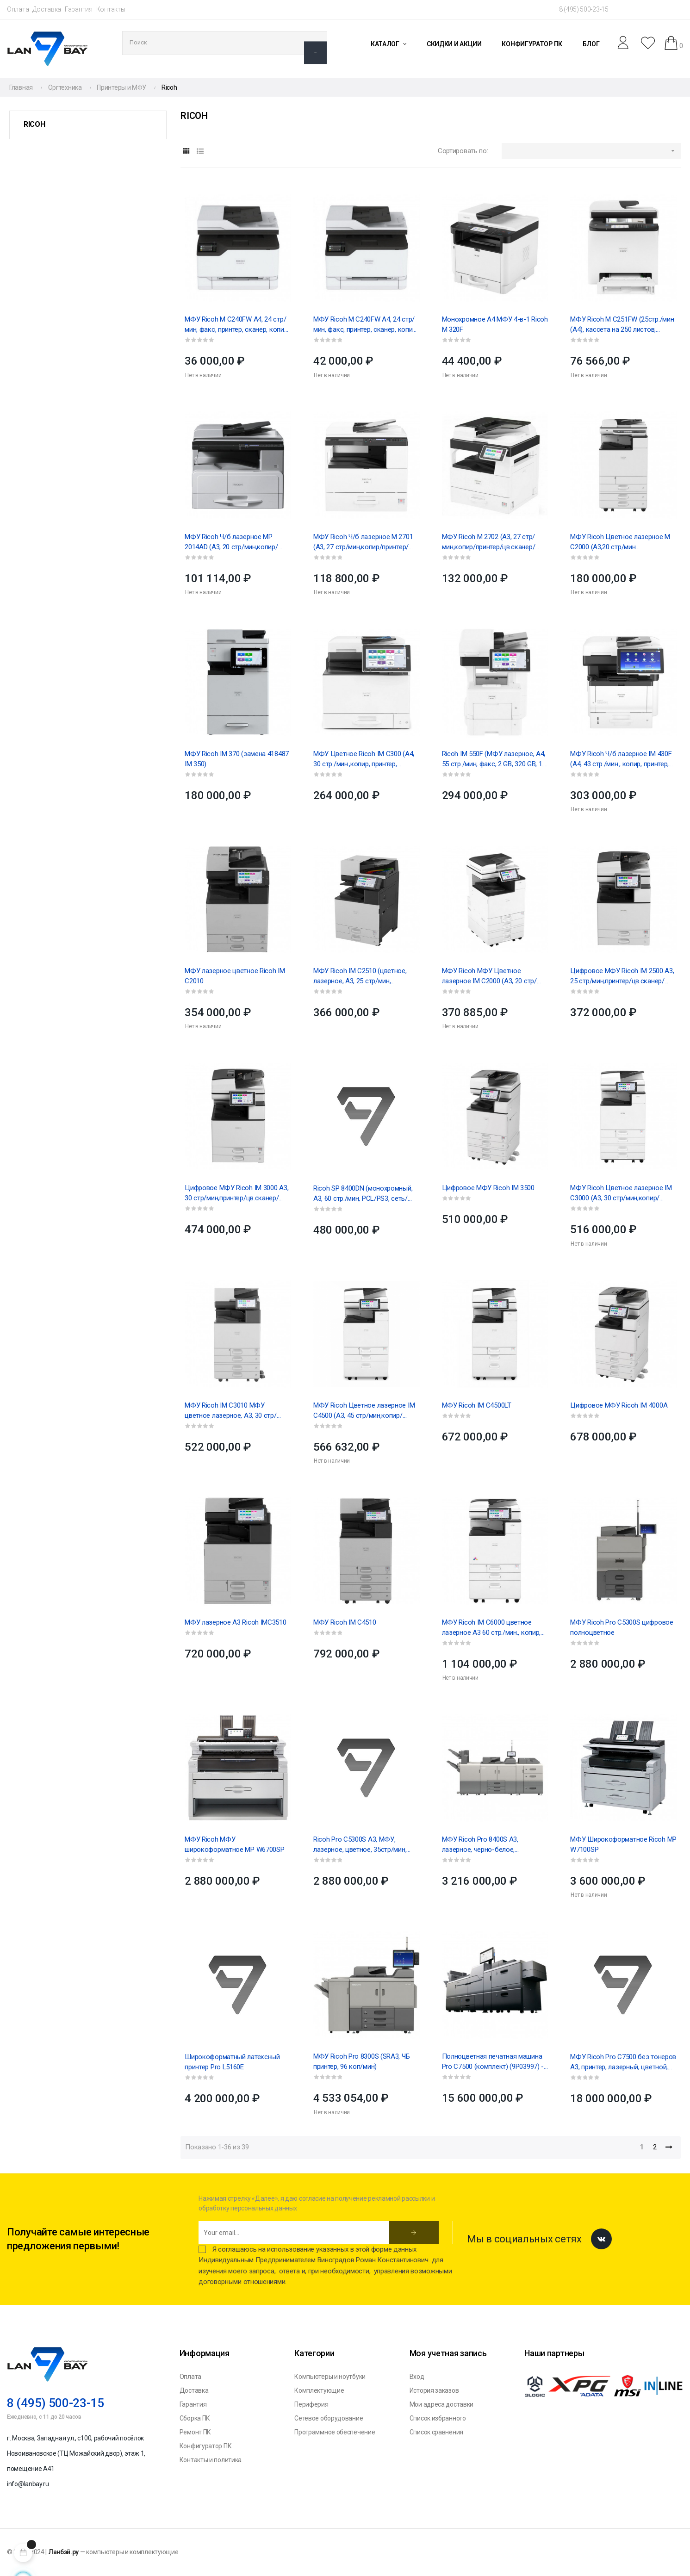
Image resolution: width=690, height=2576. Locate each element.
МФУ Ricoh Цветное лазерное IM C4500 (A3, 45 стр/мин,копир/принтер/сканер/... (364, 1411)
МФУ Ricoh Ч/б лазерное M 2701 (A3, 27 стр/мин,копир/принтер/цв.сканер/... (363, 542)
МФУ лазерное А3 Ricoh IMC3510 (235, 1622)
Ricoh (34, 124)
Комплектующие (319, 2390)
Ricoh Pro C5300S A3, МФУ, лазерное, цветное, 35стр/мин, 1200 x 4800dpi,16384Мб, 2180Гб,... (364, 1845)
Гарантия (79, 9)
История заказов (434, 2390)
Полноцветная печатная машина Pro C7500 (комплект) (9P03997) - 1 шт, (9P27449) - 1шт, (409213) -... (493, 2062)
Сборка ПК (195, 2418)
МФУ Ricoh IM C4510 (344, 1622)
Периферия (311, 2404)
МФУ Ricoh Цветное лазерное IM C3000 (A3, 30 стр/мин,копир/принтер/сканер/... (620, 1193)
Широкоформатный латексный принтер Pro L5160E (232, 2062)
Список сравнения (436, 2432)
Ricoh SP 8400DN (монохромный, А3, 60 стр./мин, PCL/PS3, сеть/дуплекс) (362, 1194)
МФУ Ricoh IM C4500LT (476, 1405)
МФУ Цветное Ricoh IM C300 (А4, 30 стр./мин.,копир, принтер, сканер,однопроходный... (363, 759)
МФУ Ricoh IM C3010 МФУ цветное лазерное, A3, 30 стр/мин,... (230, 1411)
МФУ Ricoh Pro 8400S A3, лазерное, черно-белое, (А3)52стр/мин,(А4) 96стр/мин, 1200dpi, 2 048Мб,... (488, 1845)
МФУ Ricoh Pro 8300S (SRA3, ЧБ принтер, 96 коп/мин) (361, 2061)
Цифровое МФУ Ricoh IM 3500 (488, 1188)
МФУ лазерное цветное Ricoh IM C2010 (235, 976)
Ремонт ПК (195, 2432)
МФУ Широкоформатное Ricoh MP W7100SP (623, 1844)
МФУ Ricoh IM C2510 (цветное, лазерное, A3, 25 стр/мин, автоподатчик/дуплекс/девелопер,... (360, 976)
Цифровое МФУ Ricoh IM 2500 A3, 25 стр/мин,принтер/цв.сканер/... (622, 976)
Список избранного (438, 2418)
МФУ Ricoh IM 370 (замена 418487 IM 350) (237, 759)
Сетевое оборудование (328, 2418)
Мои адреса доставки (441, 2404)
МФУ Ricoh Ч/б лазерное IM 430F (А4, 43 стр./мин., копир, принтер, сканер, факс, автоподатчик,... (620, 759)
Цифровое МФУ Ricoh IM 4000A (618, 1405)
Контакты (110, 9)
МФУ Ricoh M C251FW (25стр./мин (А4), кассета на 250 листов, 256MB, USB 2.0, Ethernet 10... (622, 325)
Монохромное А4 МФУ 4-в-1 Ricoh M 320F (495, 324)
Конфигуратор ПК (206, 2446)
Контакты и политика (211, 2460)
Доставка (46, 9)
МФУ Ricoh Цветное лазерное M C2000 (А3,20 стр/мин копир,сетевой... (620, 542)
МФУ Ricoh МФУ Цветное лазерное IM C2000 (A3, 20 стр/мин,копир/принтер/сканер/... (489, 976)
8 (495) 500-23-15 (584, 9)
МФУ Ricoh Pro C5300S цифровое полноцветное (621, 1627)
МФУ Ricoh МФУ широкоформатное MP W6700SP (234, 1844)
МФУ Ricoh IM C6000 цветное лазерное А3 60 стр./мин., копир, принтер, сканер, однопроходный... (494, 1628)
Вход (417, 2376)
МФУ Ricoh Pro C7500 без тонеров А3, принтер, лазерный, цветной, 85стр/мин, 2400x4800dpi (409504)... (623, 2062)
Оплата (18, 9)
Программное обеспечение (334, 2432)
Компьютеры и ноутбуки (330, 2376)
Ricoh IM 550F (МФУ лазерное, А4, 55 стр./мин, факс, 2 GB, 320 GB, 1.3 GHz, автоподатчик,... (494, 759)
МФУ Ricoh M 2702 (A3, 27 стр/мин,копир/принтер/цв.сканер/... (490, 542)
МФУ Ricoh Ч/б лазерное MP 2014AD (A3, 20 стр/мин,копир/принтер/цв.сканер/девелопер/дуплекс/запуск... (232, 542)
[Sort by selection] (591, 151)
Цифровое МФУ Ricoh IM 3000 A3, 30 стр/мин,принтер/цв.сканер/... (236, 1193)
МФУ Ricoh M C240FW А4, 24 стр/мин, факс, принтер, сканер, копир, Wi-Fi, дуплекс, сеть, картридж (237, 325)
